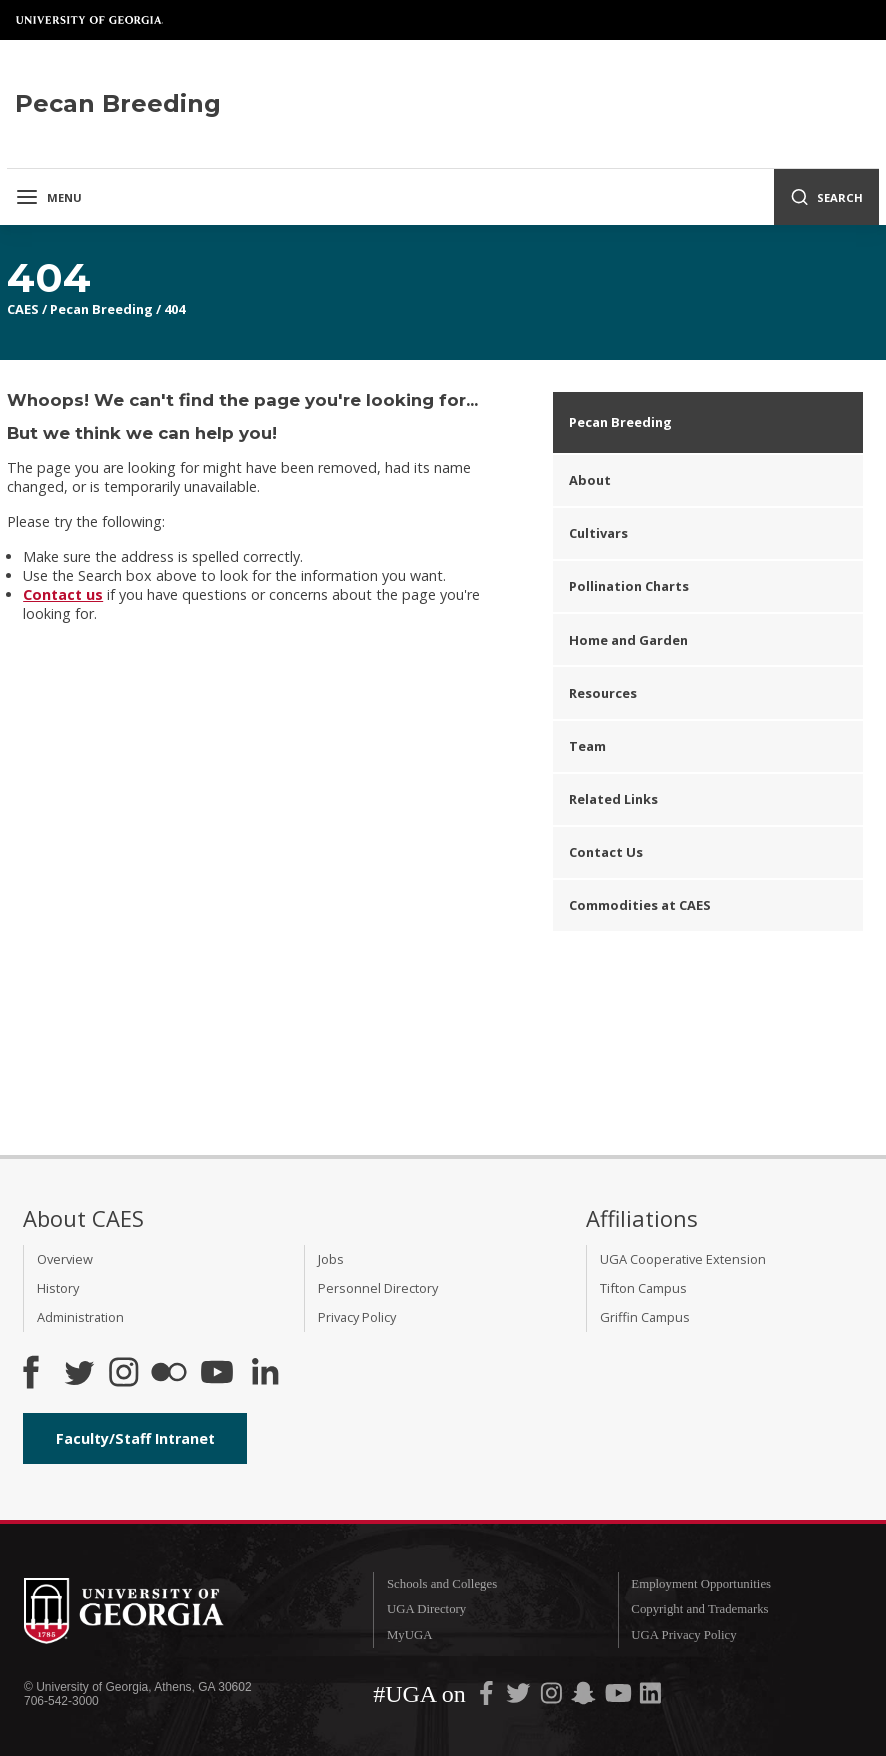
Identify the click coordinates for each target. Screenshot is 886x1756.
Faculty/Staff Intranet (135, 1438)
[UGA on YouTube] (620, 1697)
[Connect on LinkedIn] (265, 1374)
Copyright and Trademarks (699, 1609)
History (58, 1288)
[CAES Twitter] (79, 1374)
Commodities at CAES (640, 905)
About (590, 480)
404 (174, 309)
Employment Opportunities (701, 1584)
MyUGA (410, 1635)
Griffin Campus (645, 1317)
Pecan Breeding (101, 309)
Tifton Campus (643, 1288)
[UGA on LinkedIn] (650, 1697)
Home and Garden (628, 640)
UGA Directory (426, 1609)
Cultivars (598, 533)
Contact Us (606, 852)
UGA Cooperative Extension (683, 1259)
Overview (65, 1259)
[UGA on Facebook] (488, 1697)
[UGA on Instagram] (553, 1697)
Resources (603, 693)
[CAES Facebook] (31, 1374)
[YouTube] (217, 1374)
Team (587, 746)
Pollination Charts (629, 586)
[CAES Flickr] (169, 1374)
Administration (80, 1317)
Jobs (331, 1259)
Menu (48, 197)
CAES (23, 309)
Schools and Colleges (442, 1584)
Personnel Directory (378, 1288)
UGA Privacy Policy (683, 1635)
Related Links (613, 799)
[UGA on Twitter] (520, 1697)
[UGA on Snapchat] (583, 1697)
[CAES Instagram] (124, 1374)
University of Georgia (90, 20)
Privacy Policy (357, 1317)
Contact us (63, 594)
